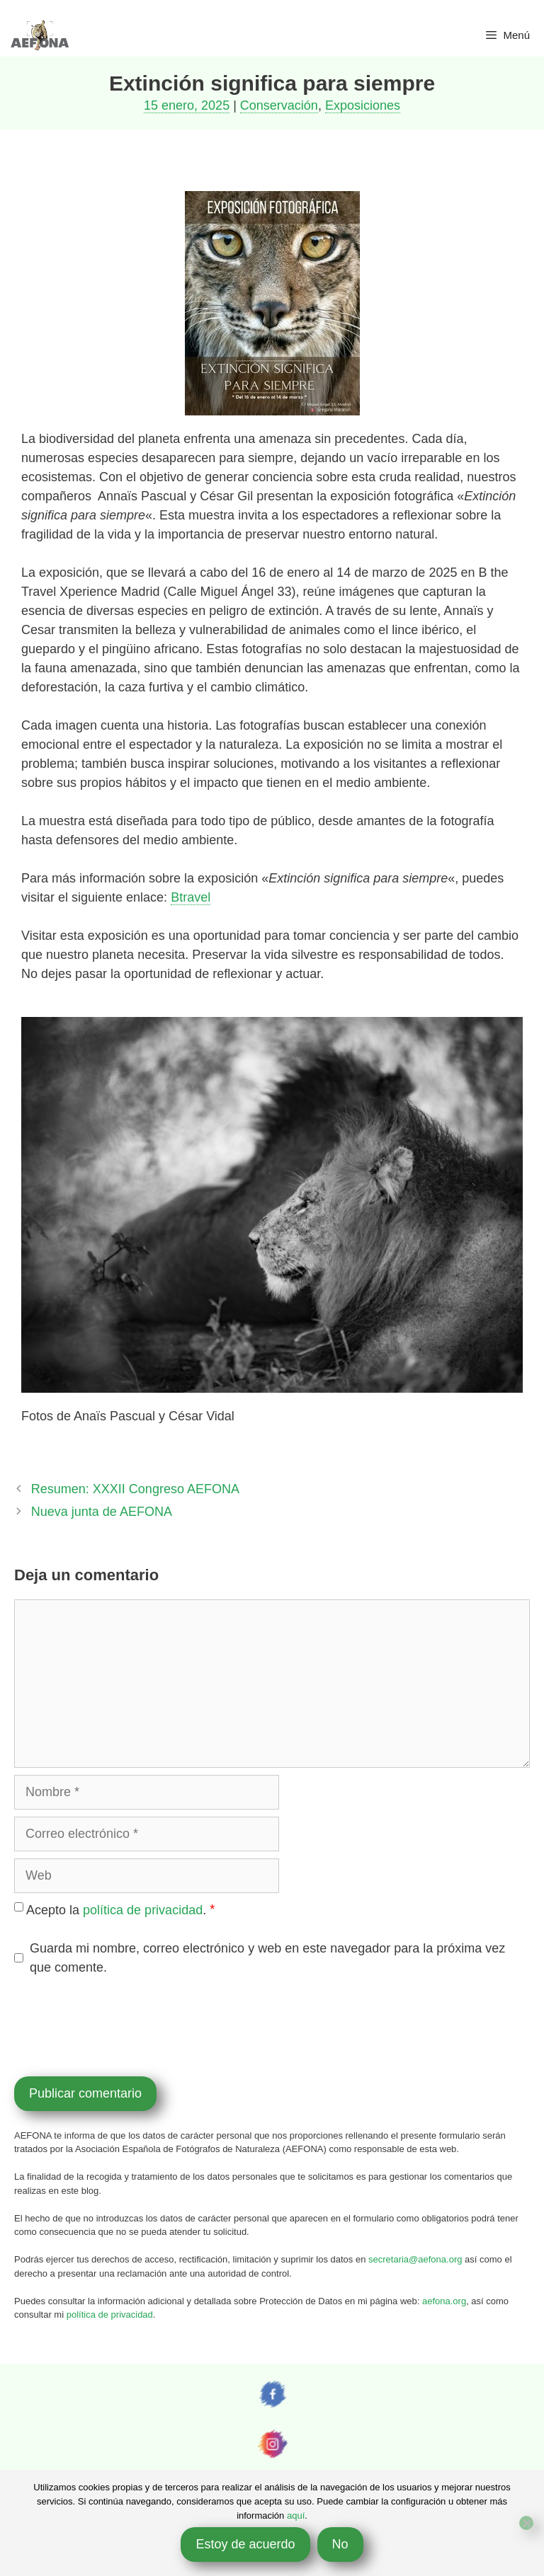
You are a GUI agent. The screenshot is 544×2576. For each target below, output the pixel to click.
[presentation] (122, 2024)
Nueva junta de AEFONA (101, 1512)
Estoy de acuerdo (245, 2544)
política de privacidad (143, 1910)
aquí (296, 2515)
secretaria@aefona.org (415, 2259)
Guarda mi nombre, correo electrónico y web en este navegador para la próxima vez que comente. (267, 1957)
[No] (526, 2523)
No (340, 2544)
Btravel (190, 897)
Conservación (279, 105)
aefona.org (444, 2301)
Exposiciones (362, 105)
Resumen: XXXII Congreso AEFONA (135, 1489)
